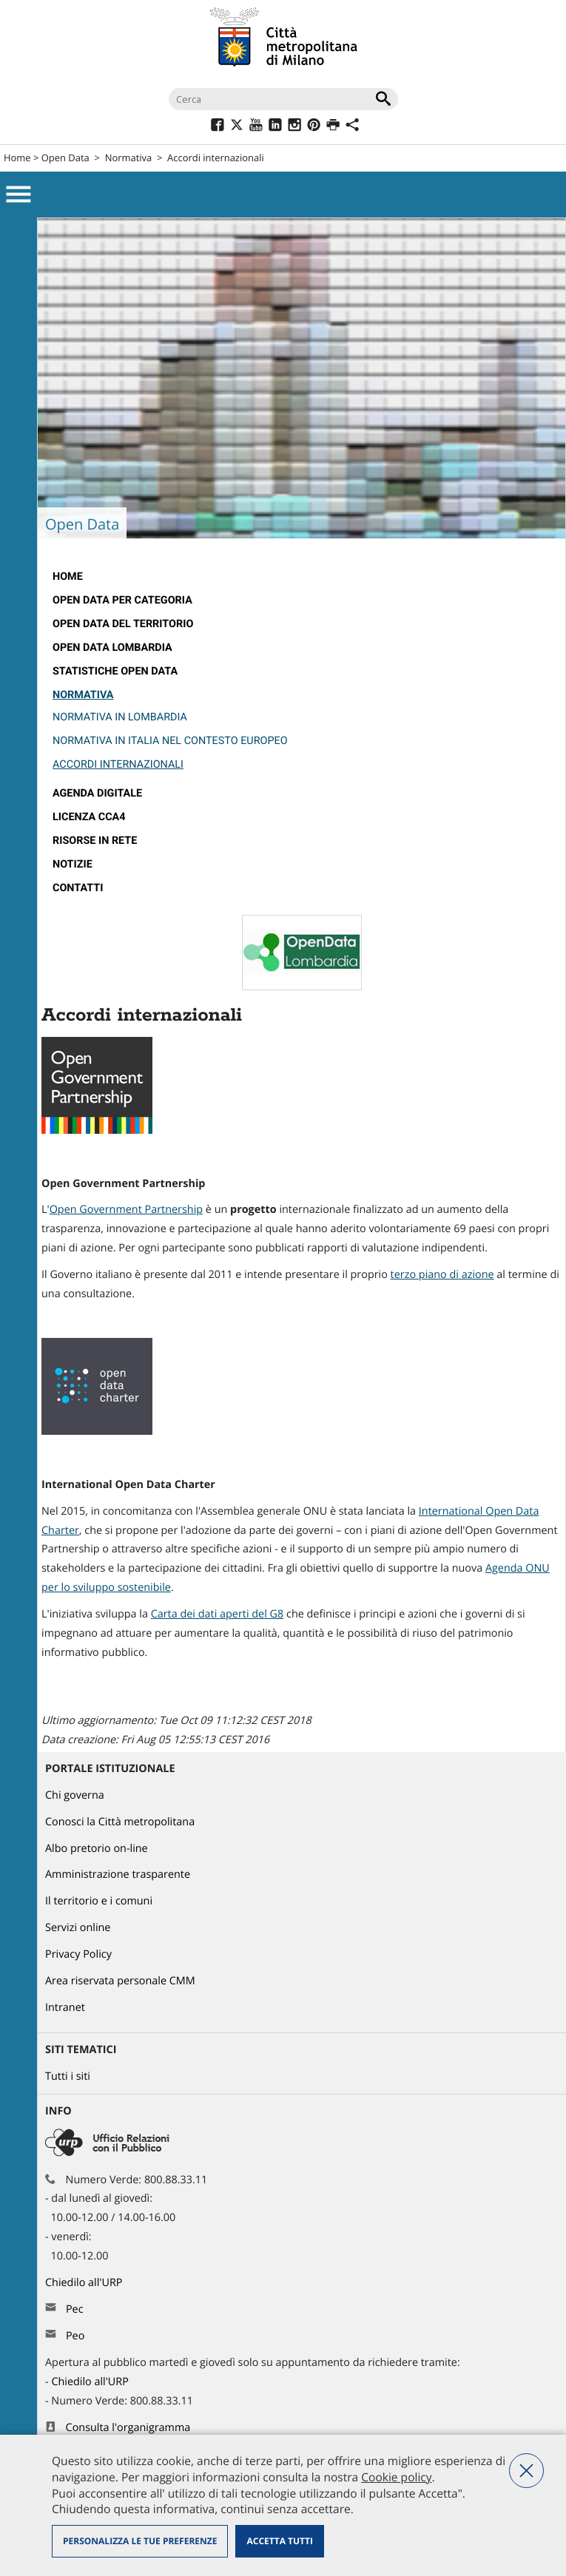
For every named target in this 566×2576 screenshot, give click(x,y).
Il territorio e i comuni (98, 1901)
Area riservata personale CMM (120, 1981)
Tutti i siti (67, 2076)
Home (17, 157)
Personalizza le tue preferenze (140, 2541)
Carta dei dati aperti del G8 (217, 1614)
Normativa (128, 157)
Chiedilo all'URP (85, 2283)
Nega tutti (526, 2470)
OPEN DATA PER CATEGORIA (122, 600)
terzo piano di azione (442, 1275)
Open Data (65, 157)
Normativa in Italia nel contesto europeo (170, 740)
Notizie (72, 864)
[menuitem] (301, 577)
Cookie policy (396, 2477)
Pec (75, 2309)
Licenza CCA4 (89, 817)
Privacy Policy (78, 1954)
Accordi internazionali (118, 764)
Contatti (78, 888)
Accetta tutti (279, 2541)
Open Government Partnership (126, 1210)
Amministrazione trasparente (117, 1874)
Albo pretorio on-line (96, 1849)
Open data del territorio (123, 624)
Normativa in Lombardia (120, 717)
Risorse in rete (95, 840)
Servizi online (77, 1928)
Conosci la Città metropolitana (120, 1822)
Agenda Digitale (97, 793)
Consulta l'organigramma (128, 2428)
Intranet (65, 2008)
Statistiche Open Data (115, 671)
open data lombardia (112, 647)
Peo (75, 2336)
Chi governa (74, 1795)
